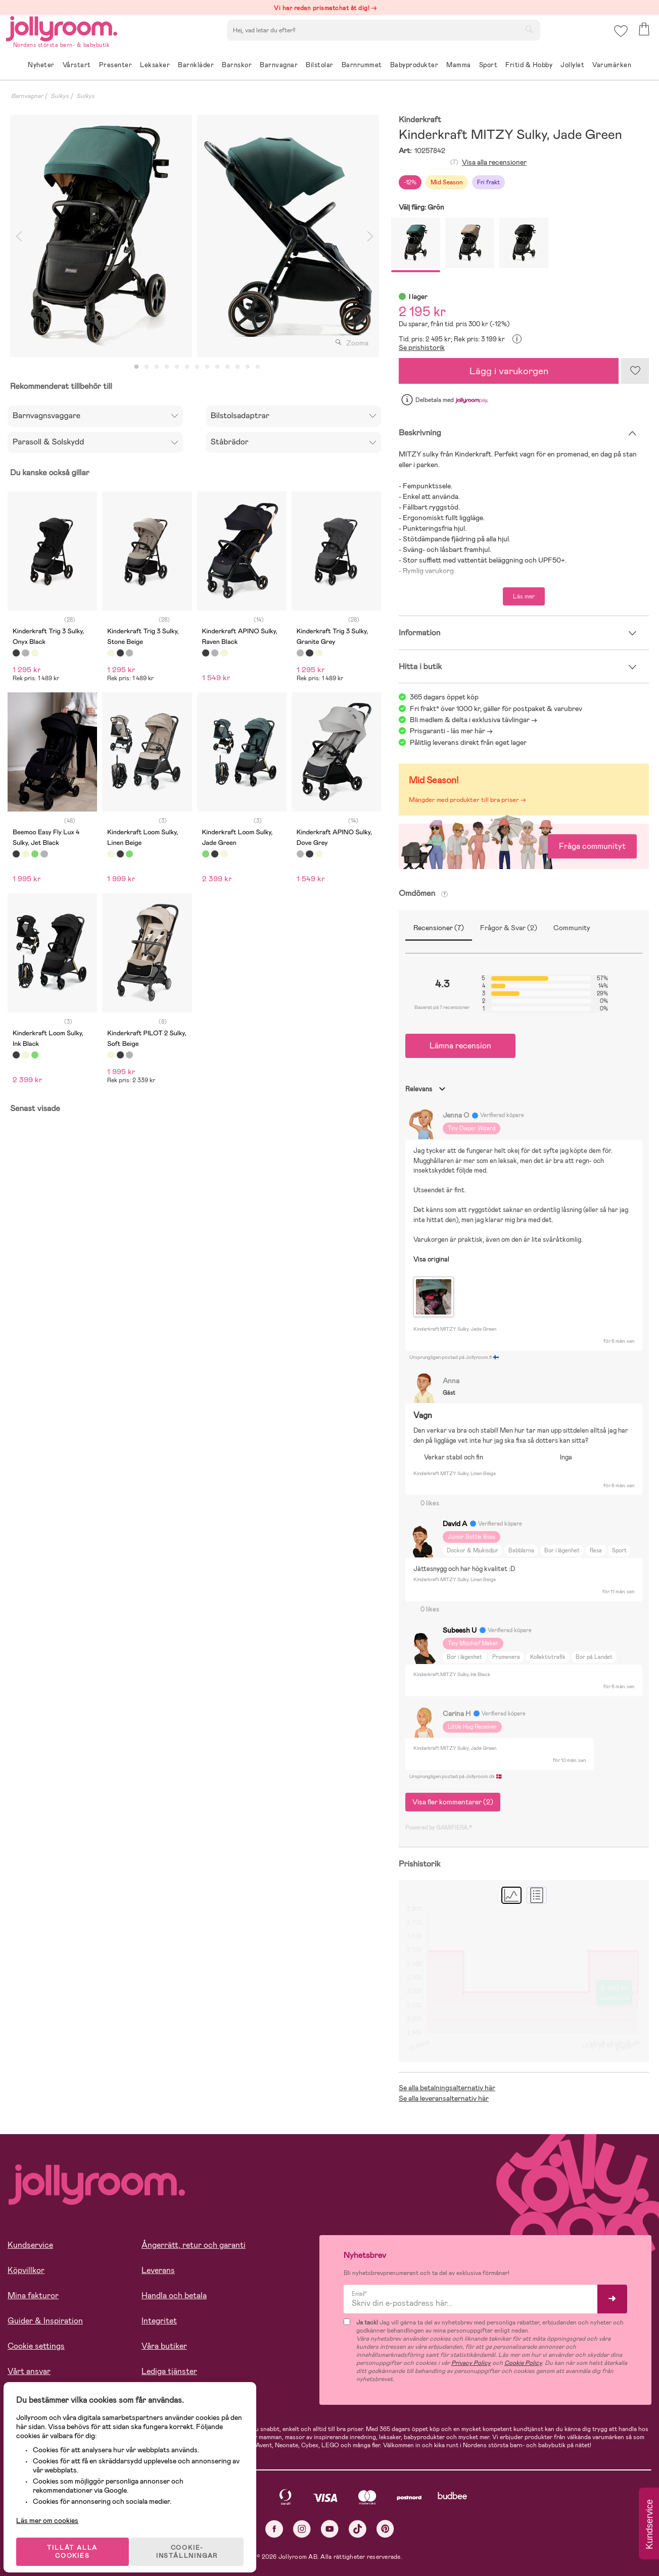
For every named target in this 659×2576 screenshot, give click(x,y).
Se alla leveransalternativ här (444, 2098)
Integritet (159, 2320)
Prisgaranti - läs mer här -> (451, 730)
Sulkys (60, 96)
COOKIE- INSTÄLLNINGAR (194, 2542)
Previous (18, 236)
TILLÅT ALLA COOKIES (78, 2542)
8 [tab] (207, 367)
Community (571, 927)
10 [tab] (227, 367)
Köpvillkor (26, 2270)
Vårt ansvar (29, 2371)
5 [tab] (177, 367)
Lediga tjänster (169, 2371)
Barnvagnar (27, 96)
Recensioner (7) (438, 927)
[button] (619, 37)
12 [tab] (248, 367)
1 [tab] (136, 367)
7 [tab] (197, 367)
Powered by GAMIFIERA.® (438, 1827)
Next (370, 236)
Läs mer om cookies (54, 2510)
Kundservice (30, 2245)
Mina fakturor (33, 2295)
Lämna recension (460, 1045)
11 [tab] (237, 367)
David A (455, 1523)
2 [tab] (147, 367)
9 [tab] (217, 367)
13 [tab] (258, 367)
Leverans (158, 2270)
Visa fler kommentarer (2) (452, 1801)
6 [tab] (187, 367)
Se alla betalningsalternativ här (447, 2087)
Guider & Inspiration (45, 2320)
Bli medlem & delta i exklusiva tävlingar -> (473, 719)
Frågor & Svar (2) (508, 927)
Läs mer (524, 596)
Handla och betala (174, 2295)
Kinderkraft (420, 120)
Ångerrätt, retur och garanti (194, 2245)
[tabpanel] (101, 236)
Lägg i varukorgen (508, 371)
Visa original (431, 1259)
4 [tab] (167, 367)
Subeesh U (460, 1630)
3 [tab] (157, 367)
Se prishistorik (422, 347)
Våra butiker (164, 2346)
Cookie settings (36, 2346)
